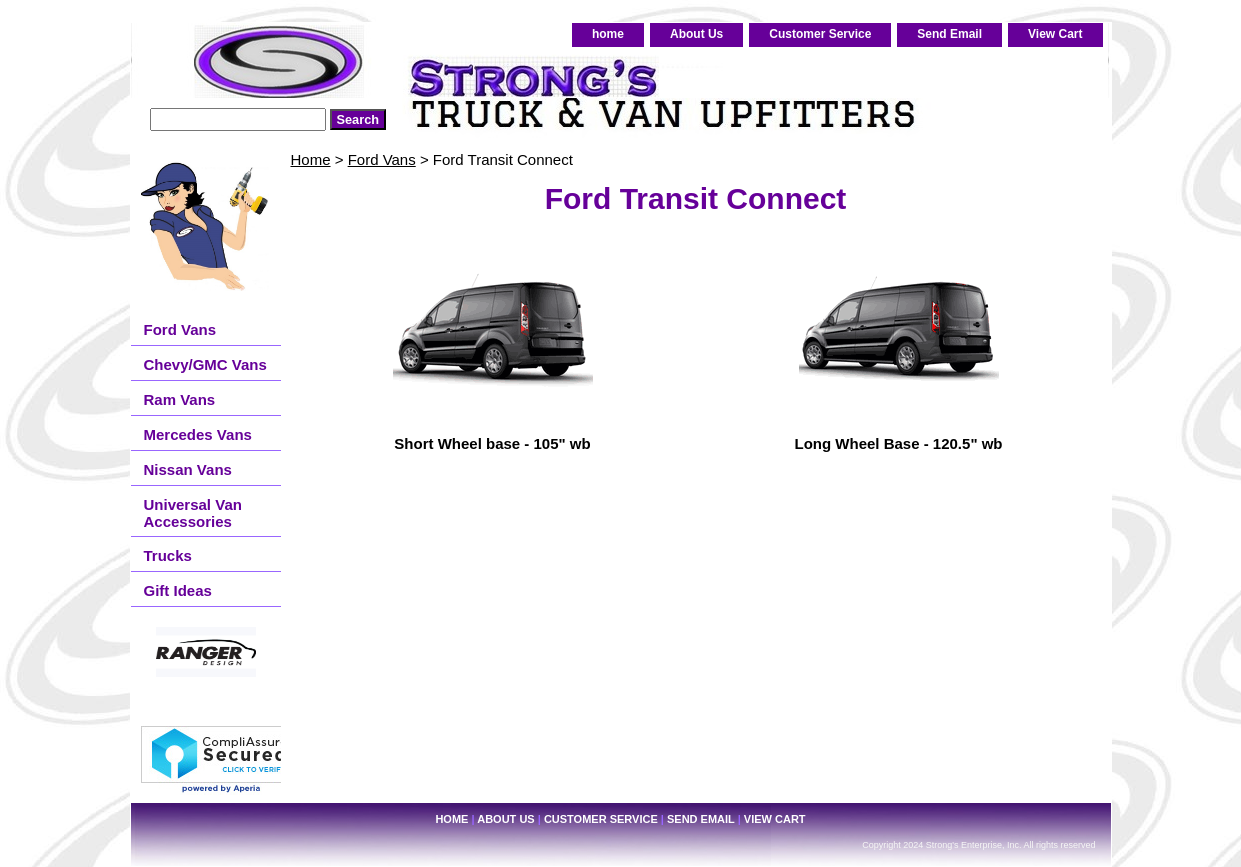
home (608, 34)
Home (311, 159)
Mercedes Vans (198, 434)
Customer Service (820, 34)
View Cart (1055, 34)
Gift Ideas (178, 590)
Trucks (168, 555)
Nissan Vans (188, 469)
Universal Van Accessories (193, 513)
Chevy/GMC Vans (205, 364)
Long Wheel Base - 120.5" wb (899, 443)
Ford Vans (382, 159)
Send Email (949, 34)
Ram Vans (180, 399)
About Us (696, 34)
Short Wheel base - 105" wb (492, 443)
